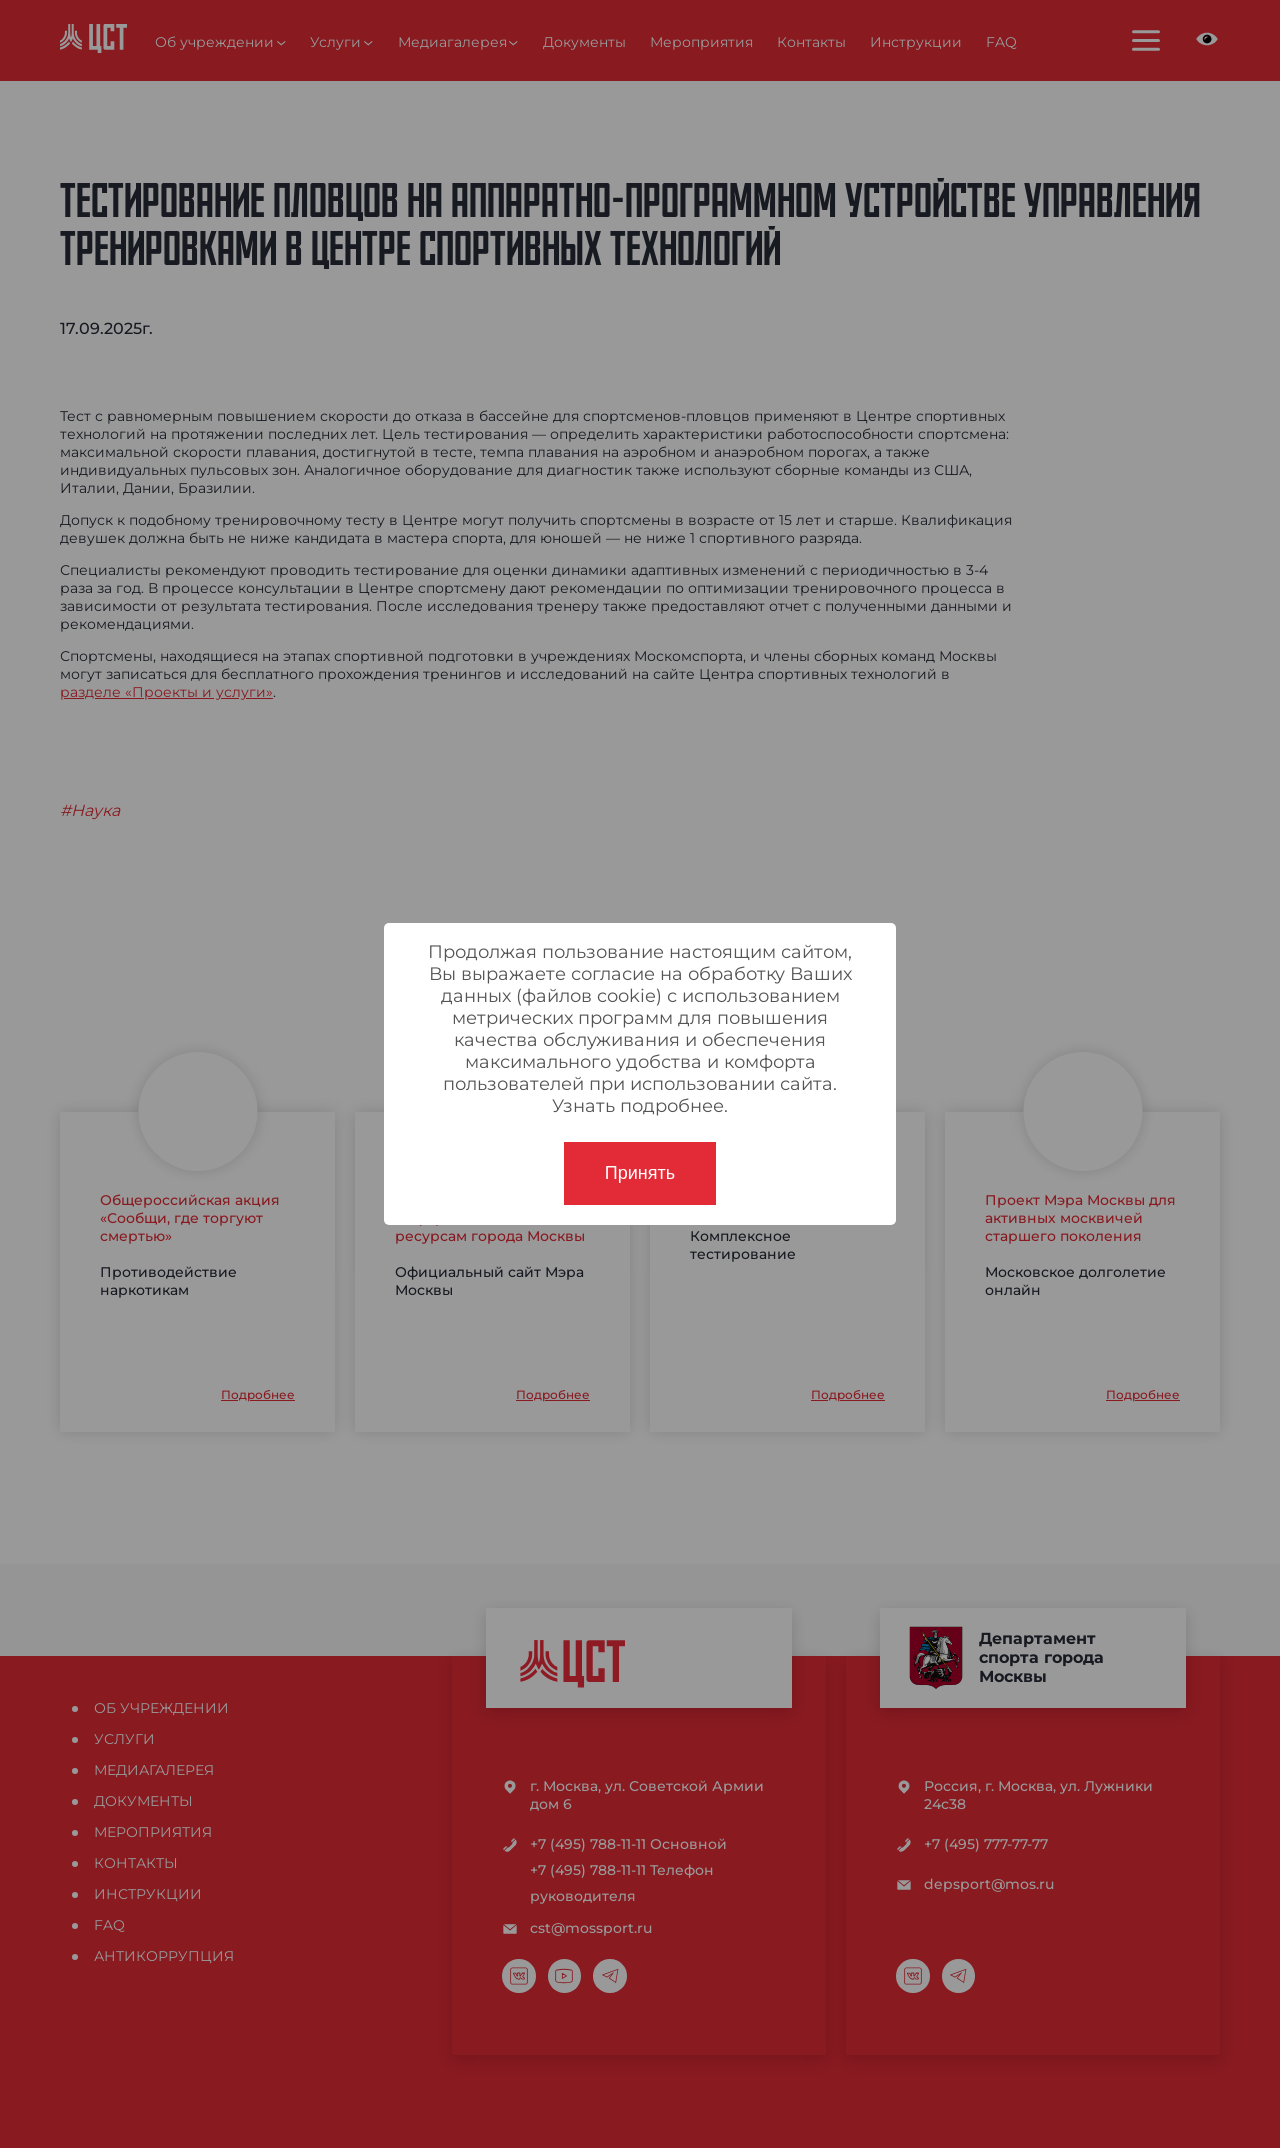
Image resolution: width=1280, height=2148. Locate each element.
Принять (640, 1173)
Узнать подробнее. (640, 1106)
